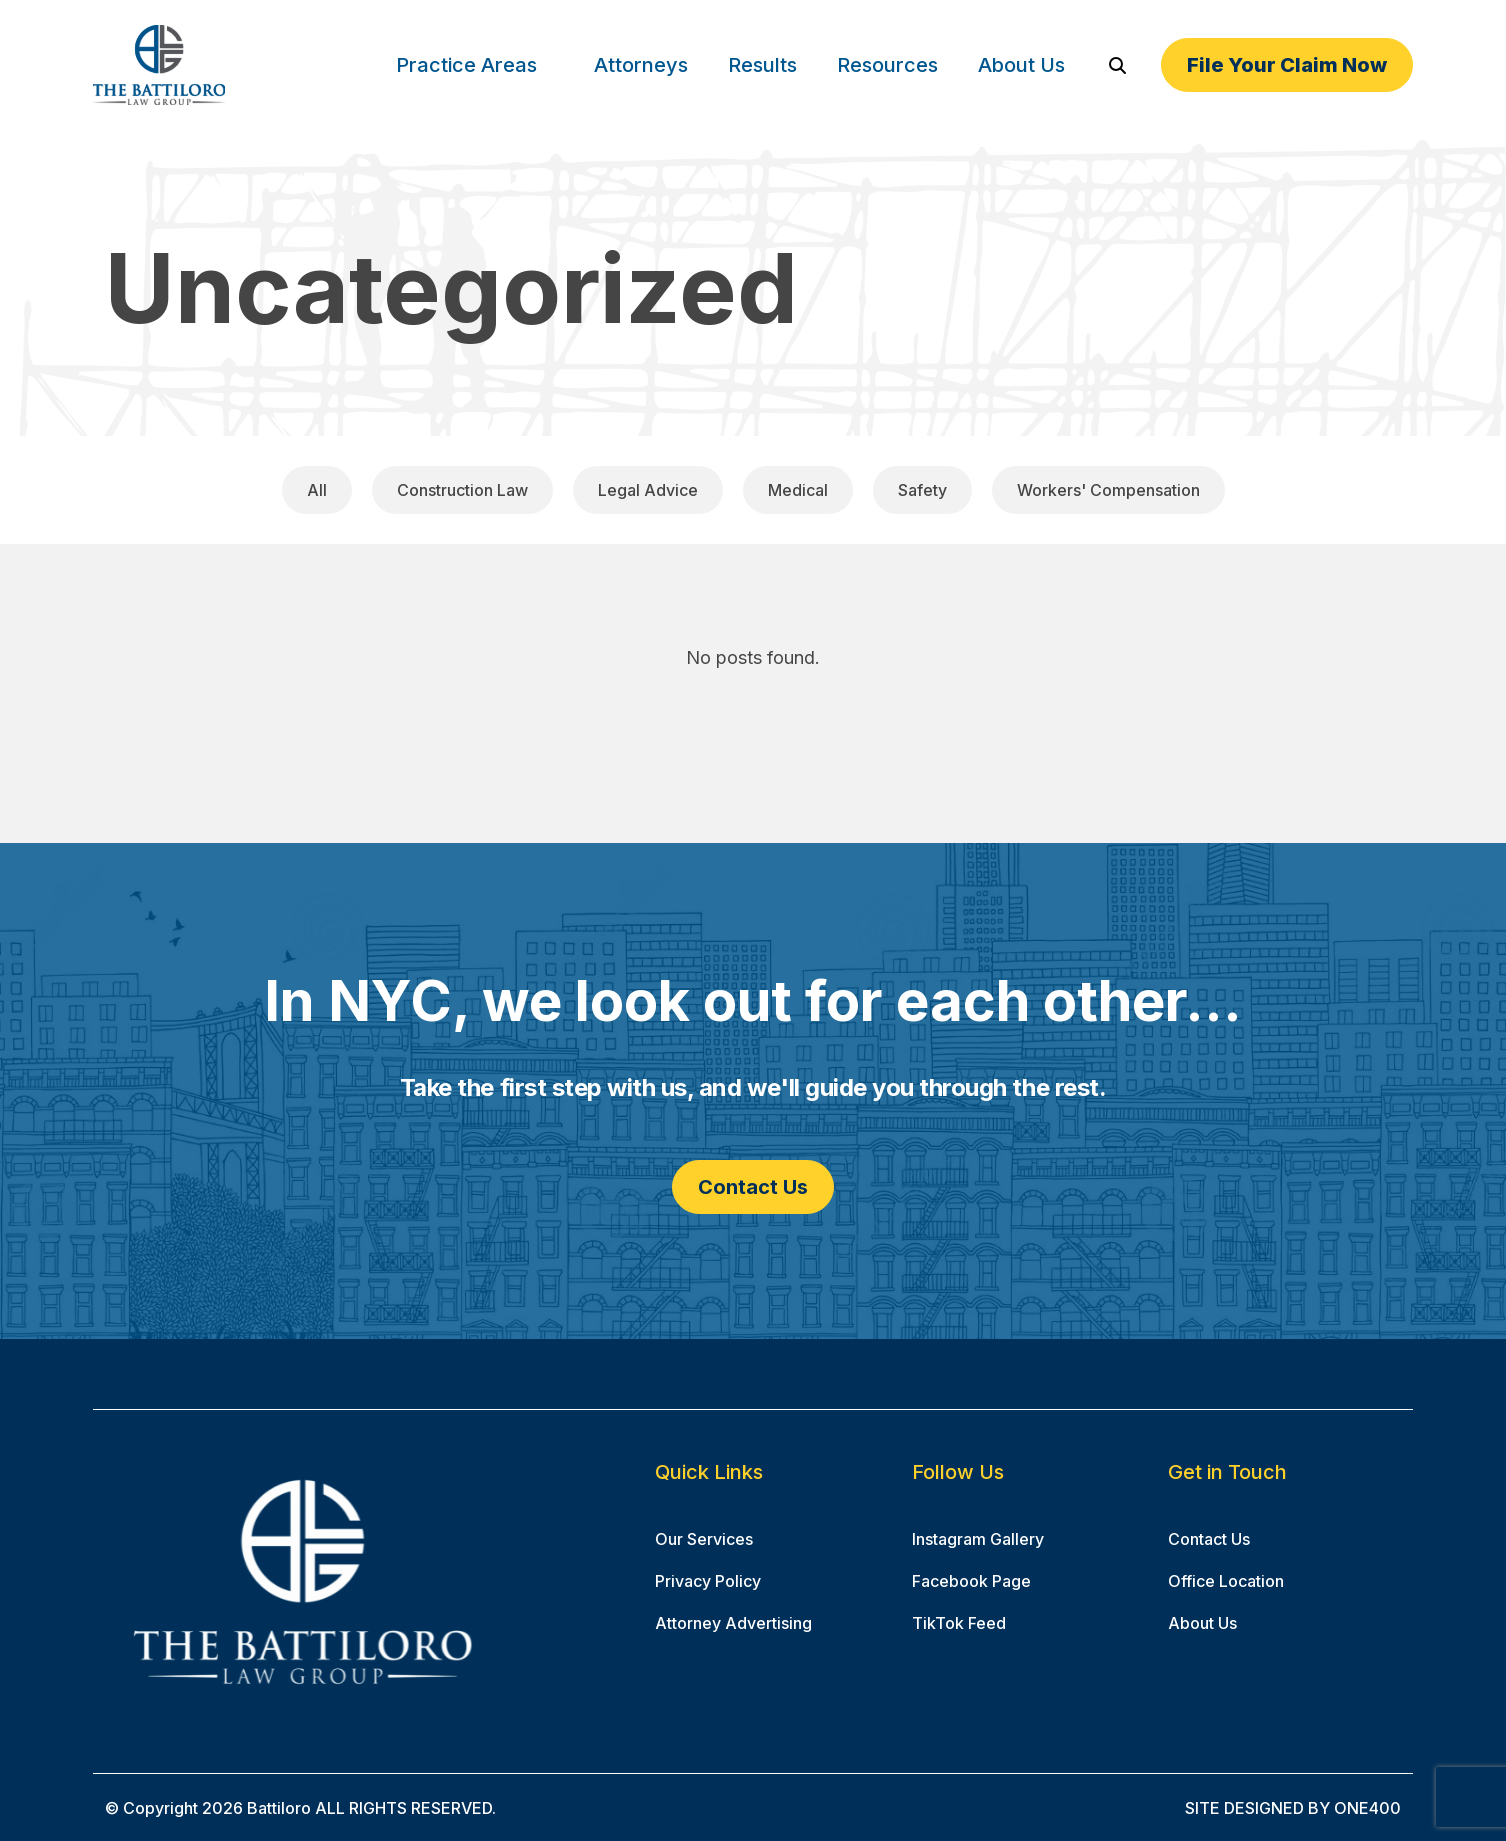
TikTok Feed (959, 1623)
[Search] (1117, 65)
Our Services (704, 1539)
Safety (922, 490)
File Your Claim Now (1287, 65)
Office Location (1226, 1581)
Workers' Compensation (1108, 490)
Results (762, 65)
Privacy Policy (708, 1581)
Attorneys (641, 65)
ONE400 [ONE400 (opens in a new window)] (1367, 1808)
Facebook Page (971, 1581)
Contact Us (753, 1187)
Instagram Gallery (978, 1539)
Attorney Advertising (733, 1623)
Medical (798, 490)
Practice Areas (466, 65)
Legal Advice (648, 490)
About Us (1021, 65)
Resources (887, 65)
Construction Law (462, 490)
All (317, 490)
